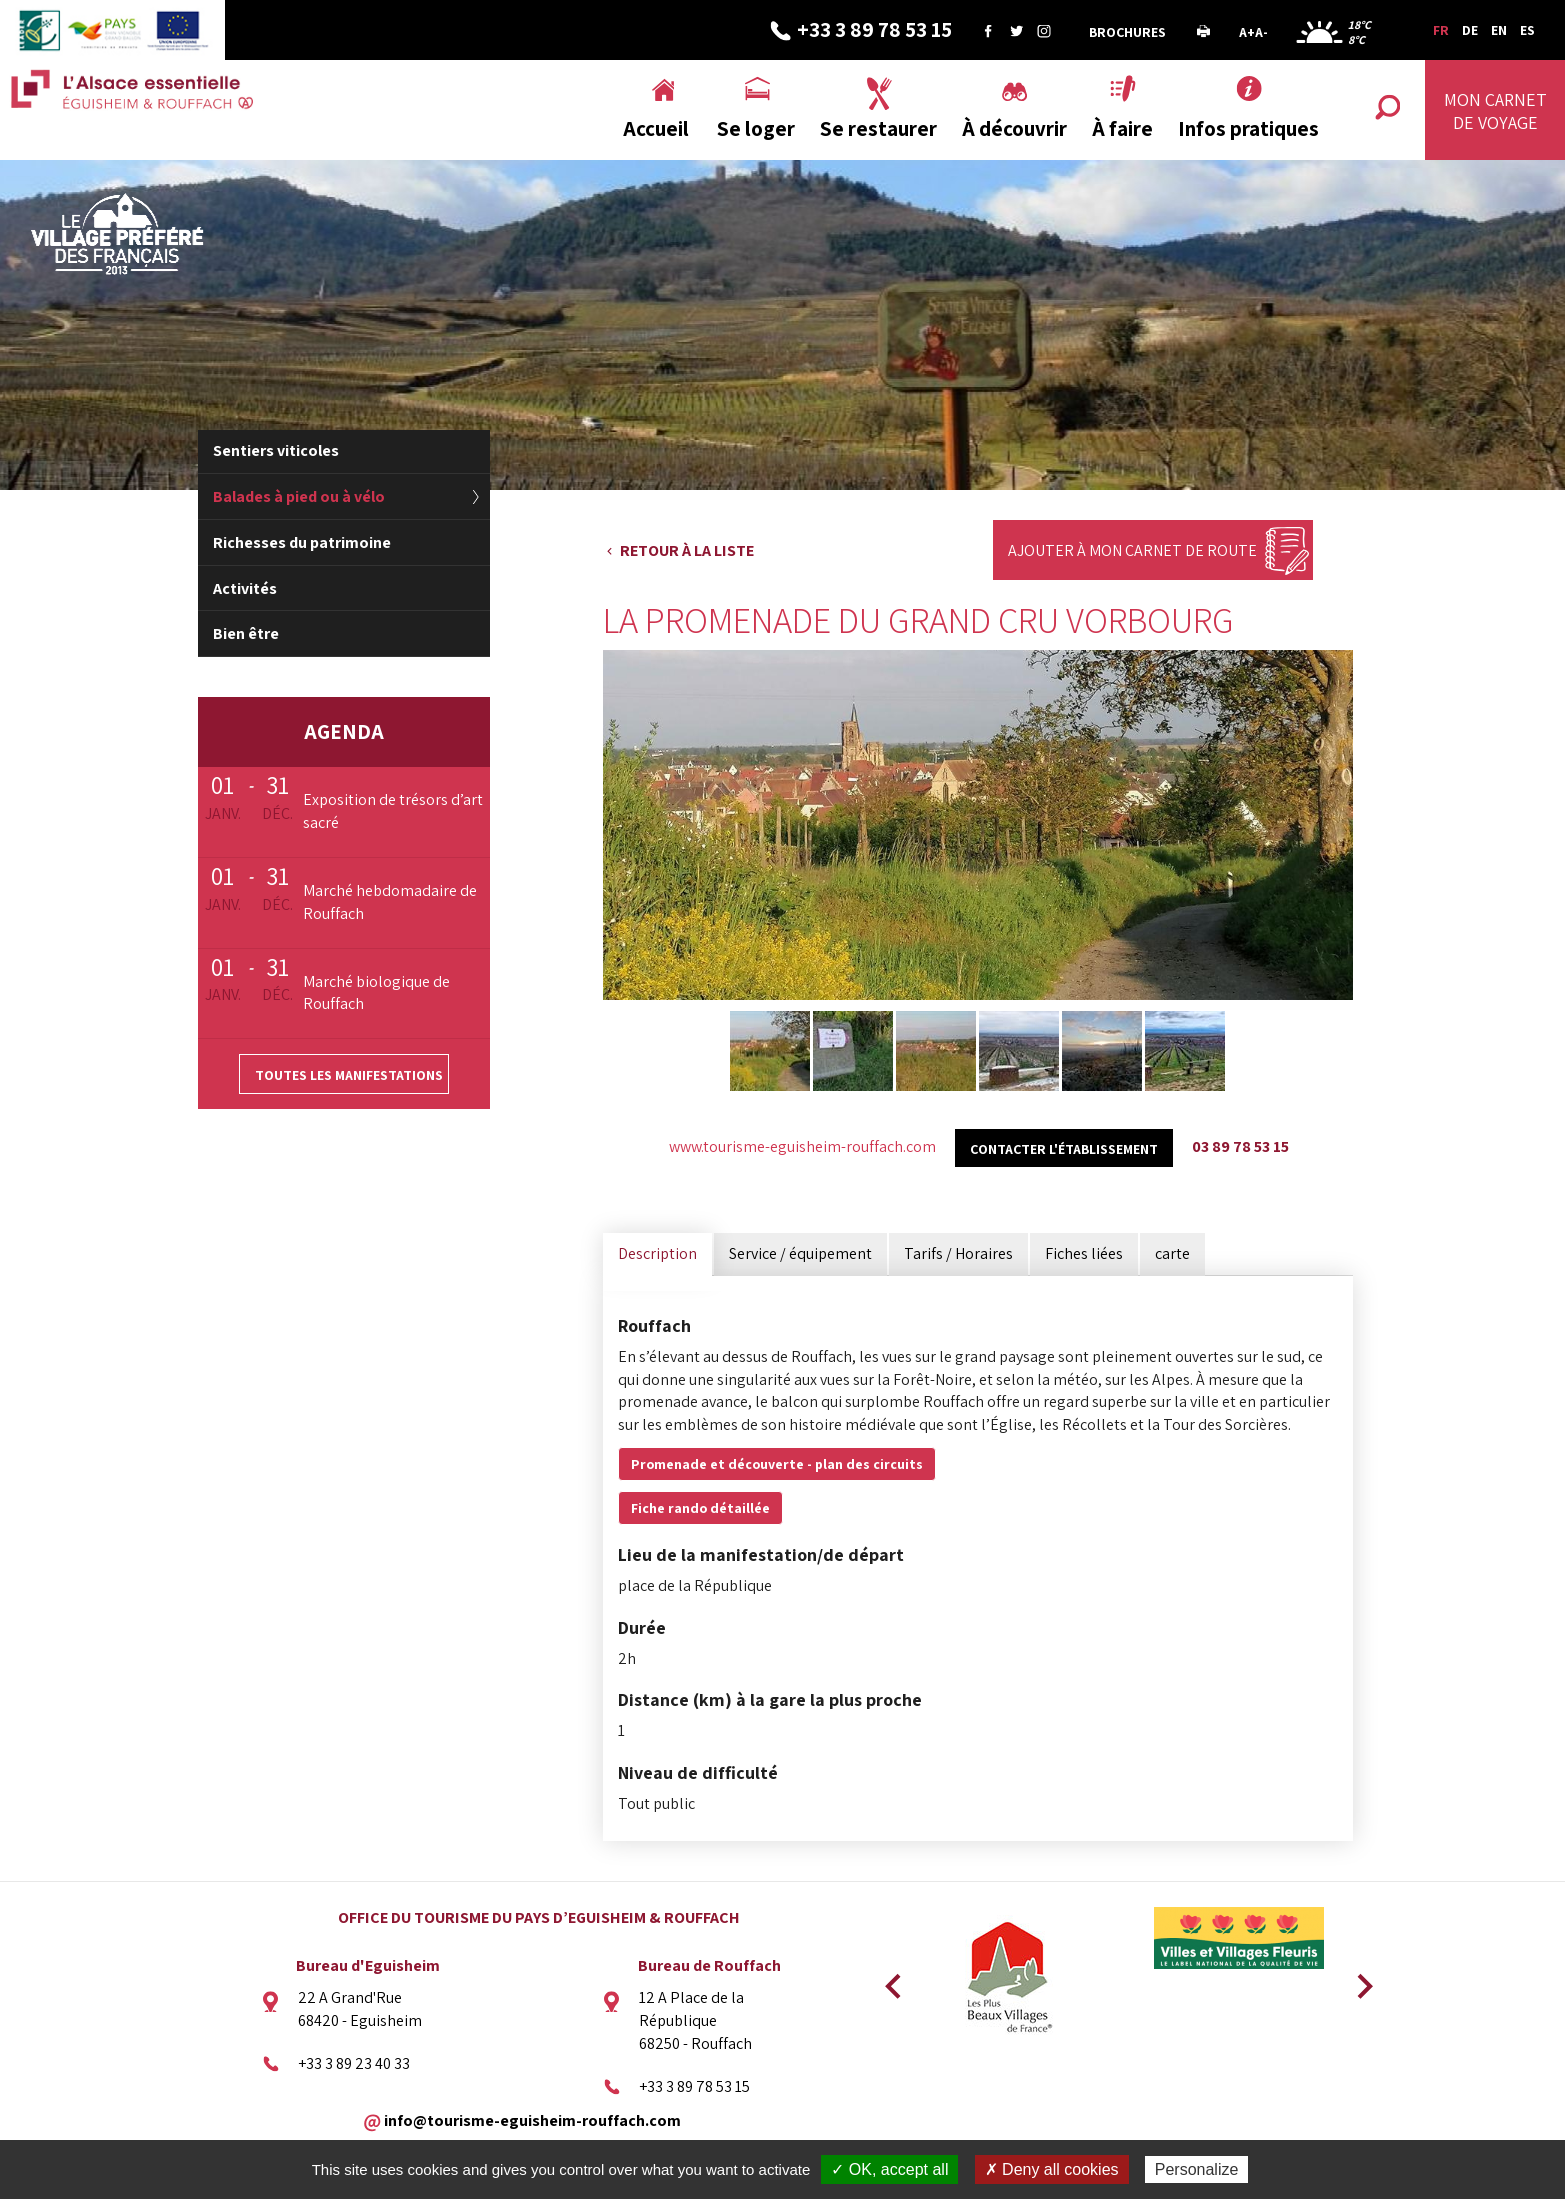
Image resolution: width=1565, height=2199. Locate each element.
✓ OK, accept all (889, 2169)
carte (1172, 1253)
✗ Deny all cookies (1052, 2169)
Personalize (1197, 2169)
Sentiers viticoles (276, 450)
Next (1358, 1980)
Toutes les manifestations (349, 1075)
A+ (1247, 32)
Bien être (246, 633)
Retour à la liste (687, 550)
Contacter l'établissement (1064, 1149)
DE (1470, 30)
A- (1261, 32)
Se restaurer (878, 128)
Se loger (756, 128)
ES (1527, 30)
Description (657, 1253)
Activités (245, 588)
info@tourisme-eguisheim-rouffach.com (532, 2119)
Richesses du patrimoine (302, 542)
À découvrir (1014, 128)
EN (1499, 30)
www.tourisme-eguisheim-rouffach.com (802, 1146)
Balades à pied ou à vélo (299, 496)
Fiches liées (1084, 1253)
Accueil (656, 128)
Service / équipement (800, 1253)
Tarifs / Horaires (958, 1253)
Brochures (1127, 32)
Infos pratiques (1248, 128)
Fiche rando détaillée (700, 1508)
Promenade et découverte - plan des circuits (777, 1464)
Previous (890, 1980)
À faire (1122, 128)
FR (1441, 30)
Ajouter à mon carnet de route (1132, 550)
